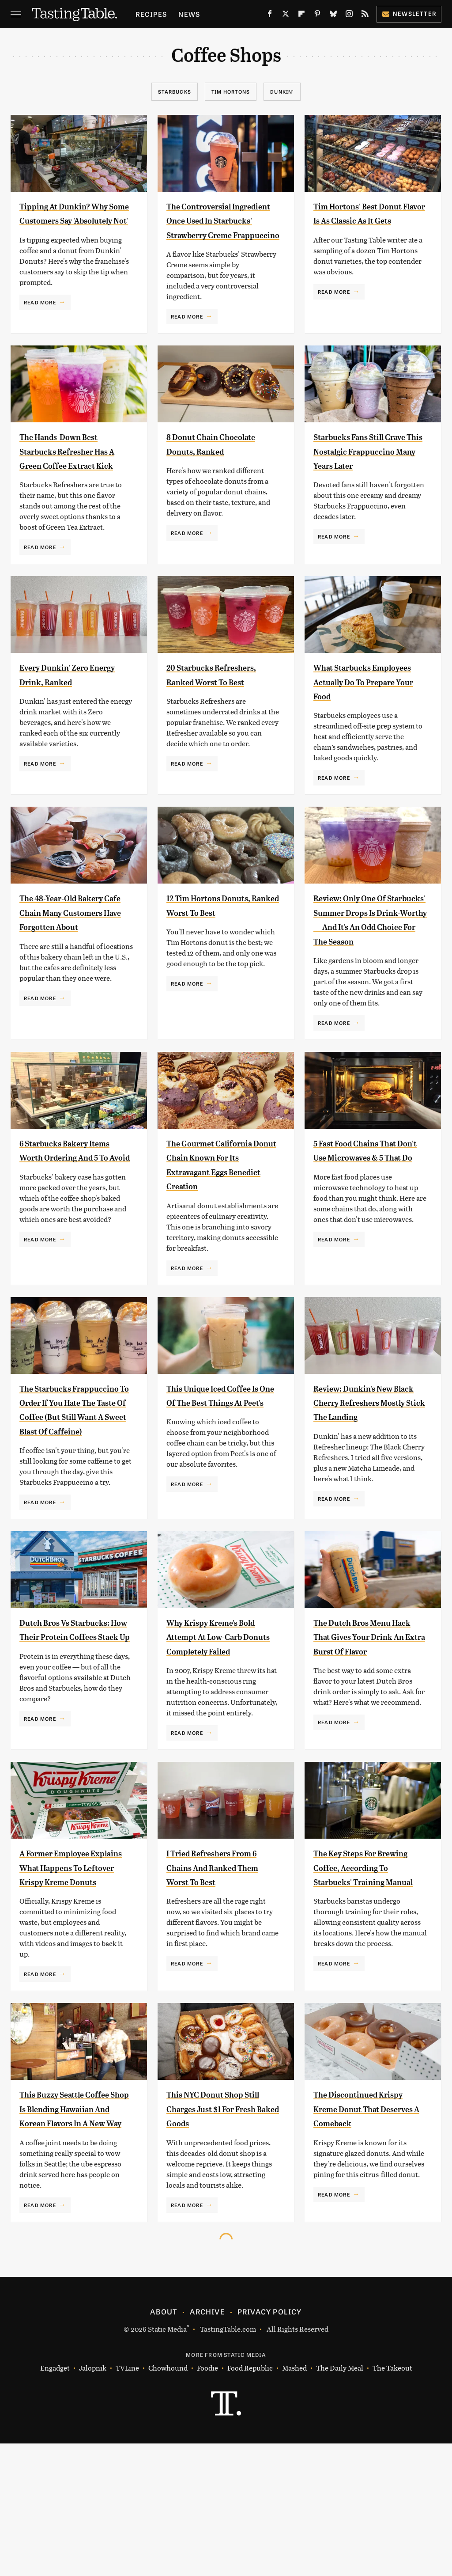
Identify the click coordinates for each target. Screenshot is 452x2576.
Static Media (167, 2461)
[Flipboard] (301, 15)
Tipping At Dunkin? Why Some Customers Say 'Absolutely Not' (71, 220)
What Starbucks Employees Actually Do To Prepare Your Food (367, 724)
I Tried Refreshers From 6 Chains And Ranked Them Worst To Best (223, 1967)
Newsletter (409, 13)
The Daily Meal (339, 2500)
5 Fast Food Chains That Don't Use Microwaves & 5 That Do (369, 1214)
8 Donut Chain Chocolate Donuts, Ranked (210, 479)
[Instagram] (349, 15)
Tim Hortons (230, 91)
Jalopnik (92, 2500)
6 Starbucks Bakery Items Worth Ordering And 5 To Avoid (72, 1214)
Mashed (294, 2500)
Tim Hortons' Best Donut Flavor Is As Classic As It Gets (356, 220)
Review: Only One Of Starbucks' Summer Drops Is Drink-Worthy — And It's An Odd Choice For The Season (367, 970)
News (189, 14)
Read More (40, 316)
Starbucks (174, 91)
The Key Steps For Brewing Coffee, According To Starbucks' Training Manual (360, 1982)
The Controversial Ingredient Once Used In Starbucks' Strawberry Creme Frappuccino (217, 234)
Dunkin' (282, 91)
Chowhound (168, 2500)
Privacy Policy (269, 2443)
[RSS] (365, 15)
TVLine (127, 2500)
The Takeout (392, 2500)
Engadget (55, 2500)
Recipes (151, 14)
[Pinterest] (317, 15)
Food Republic (250, 2500)
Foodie (207, 2500)
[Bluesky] (333, 15)
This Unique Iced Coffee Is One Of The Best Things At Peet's (222, 1459)
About (163, 2443)
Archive (207, 2443)
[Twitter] (285, 15)
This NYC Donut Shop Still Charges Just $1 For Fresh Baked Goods (222, 2226)
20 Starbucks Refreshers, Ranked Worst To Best (213, 724)
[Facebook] (269, 15)
